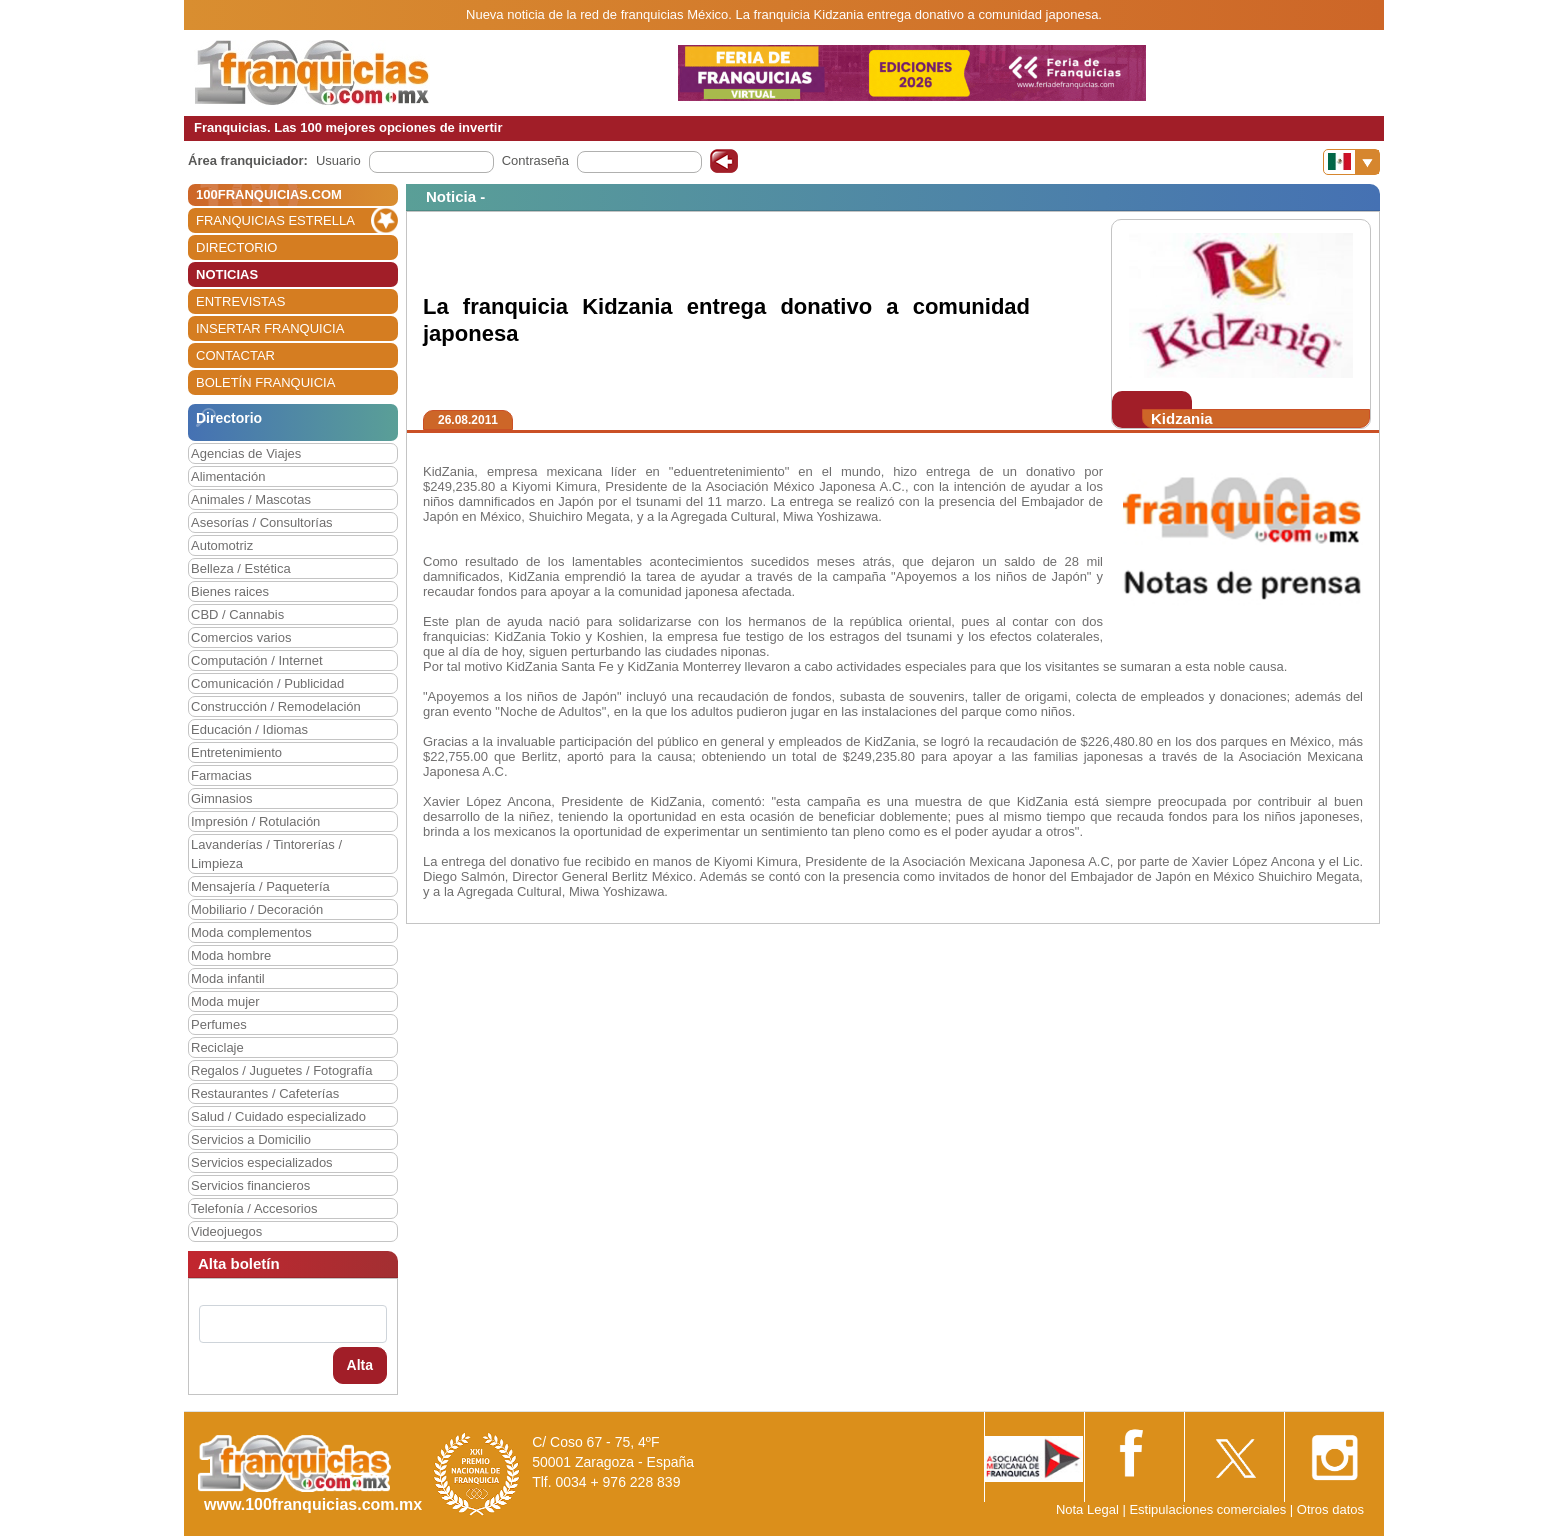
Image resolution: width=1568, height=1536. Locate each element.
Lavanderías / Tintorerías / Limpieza (266, 854)
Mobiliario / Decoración (257, 909)
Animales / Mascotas (251, 499)
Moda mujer (225, 1001)
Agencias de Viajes (246, 453)
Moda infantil (228, 978)
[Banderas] (1351, 162)
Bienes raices (230, 591)
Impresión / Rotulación (255, 821)
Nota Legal (1087, 1509)
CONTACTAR (235, 355)
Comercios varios (241, 637)
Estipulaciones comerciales (1209, 1509)
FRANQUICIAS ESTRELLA (275, 220)
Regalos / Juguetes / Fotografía (281, 1070)
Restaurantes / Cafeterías (265, 1093)
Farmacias (221, 775)
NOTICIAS (227, 274)
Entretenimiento (236, 752)
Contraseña (535, 160)
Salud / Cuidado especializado (278, 1116)
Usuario (338, 160)
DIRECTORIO (236, 247)
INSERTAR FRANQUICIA (270, 328)
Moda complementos (251, 932)
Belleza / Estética (241, 568)
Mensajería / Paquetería (260, 886)
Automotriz (222, 545)
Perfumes (219, 1024)
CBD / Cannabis (237, 614)
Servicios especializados (262, 1162)
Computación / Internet (257, 660)
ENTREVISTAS (240, 301)
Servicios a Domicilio (251, 1139)
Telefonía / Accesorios (254, 1208)
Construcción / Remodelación (276, 706)
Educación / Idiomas (249, 729)
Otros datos (1330, 1509)
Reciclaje (217, 1047)
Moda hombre (231, 955)
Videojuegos (226, 1231)
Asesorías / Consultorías (262, 522)
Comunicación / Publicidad (267, 683)
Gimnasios (221, 798)
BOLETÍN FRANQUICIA (265, 382)
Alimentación (228, 476)
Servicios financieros (250, 1185)
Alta (360, 1365)
